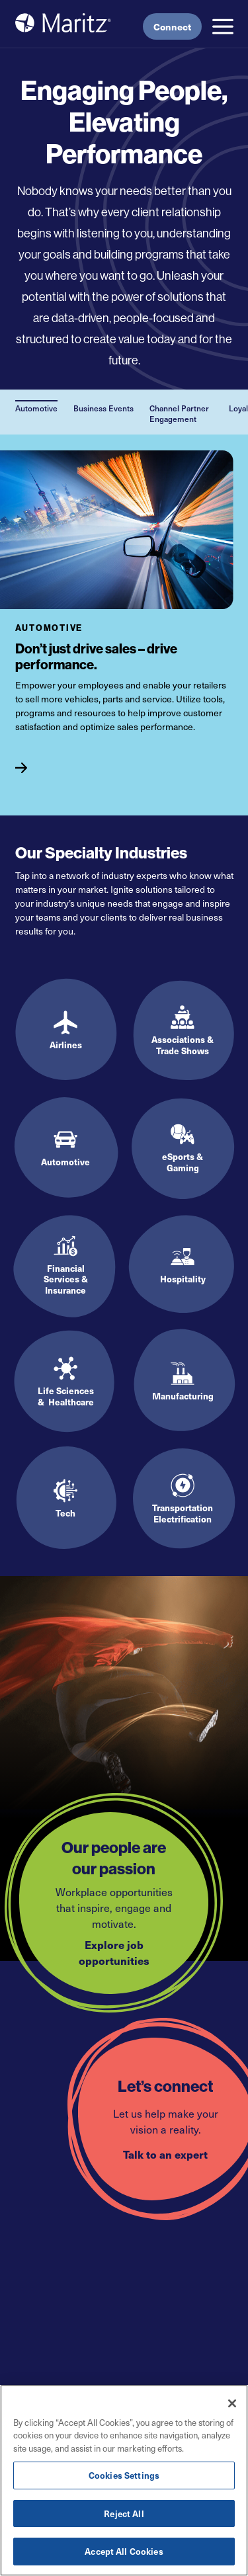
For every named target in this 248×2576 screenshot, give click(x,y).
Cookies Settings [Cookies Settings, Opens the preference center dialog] (124, 2475)
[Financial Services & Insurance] (65, 1264)
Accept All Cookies (124, 2551)
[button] (222, 26)
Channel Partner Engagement (179, 413)
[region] (124, 2480)
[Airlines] (65, 1030)
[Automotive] (69, 762)
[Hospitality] (182, 1264)
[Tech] (65, 1499)
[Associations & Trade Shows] (182, 1030)
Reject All (124, 2513)
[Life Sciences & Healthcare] (65, 1382)
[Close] (232, 2403)
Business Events (103, 408)
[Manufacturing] (182, 1382)
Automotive (36, 408)
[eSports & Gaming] (182, 1147)
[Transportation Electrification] (182, 1499)
